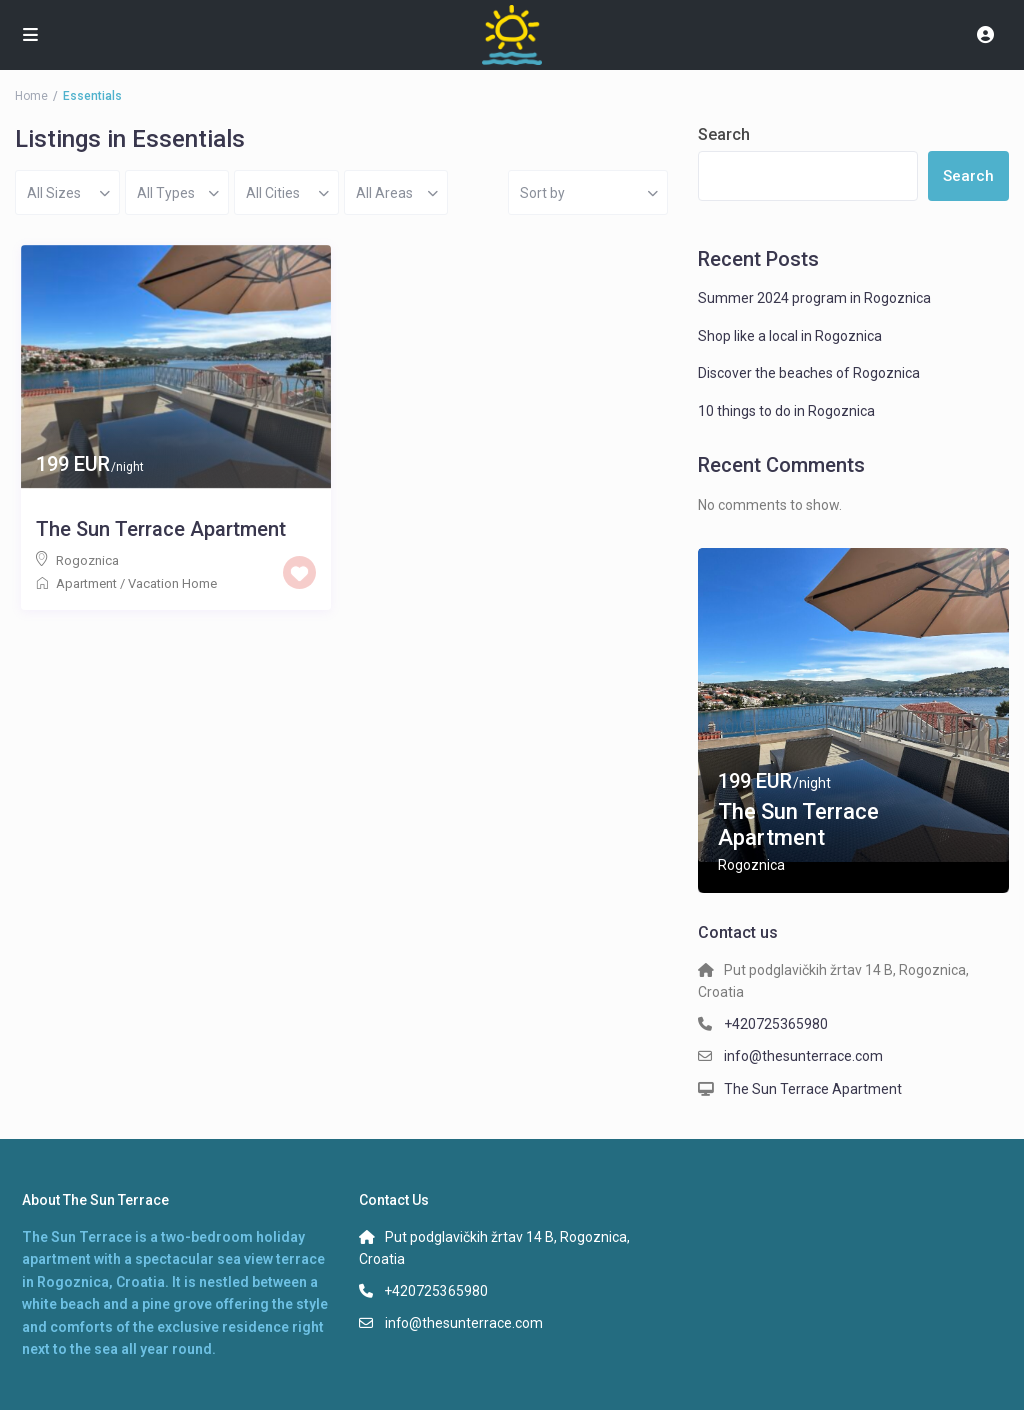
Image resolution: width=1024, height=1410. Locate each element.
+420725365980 (776, 1024)
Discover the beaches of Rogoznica (809, 373)
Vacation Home (172, 583)
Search (724, 134)
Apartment (86, 583)
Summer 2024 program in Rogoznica (814, 298)
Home (31, 96)
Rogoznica (87, 560)
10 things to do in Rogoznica (786, 411)
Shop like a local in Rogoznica (790, 336)
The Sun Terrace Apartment (161, 529)
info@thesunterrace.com (803, 1056)
